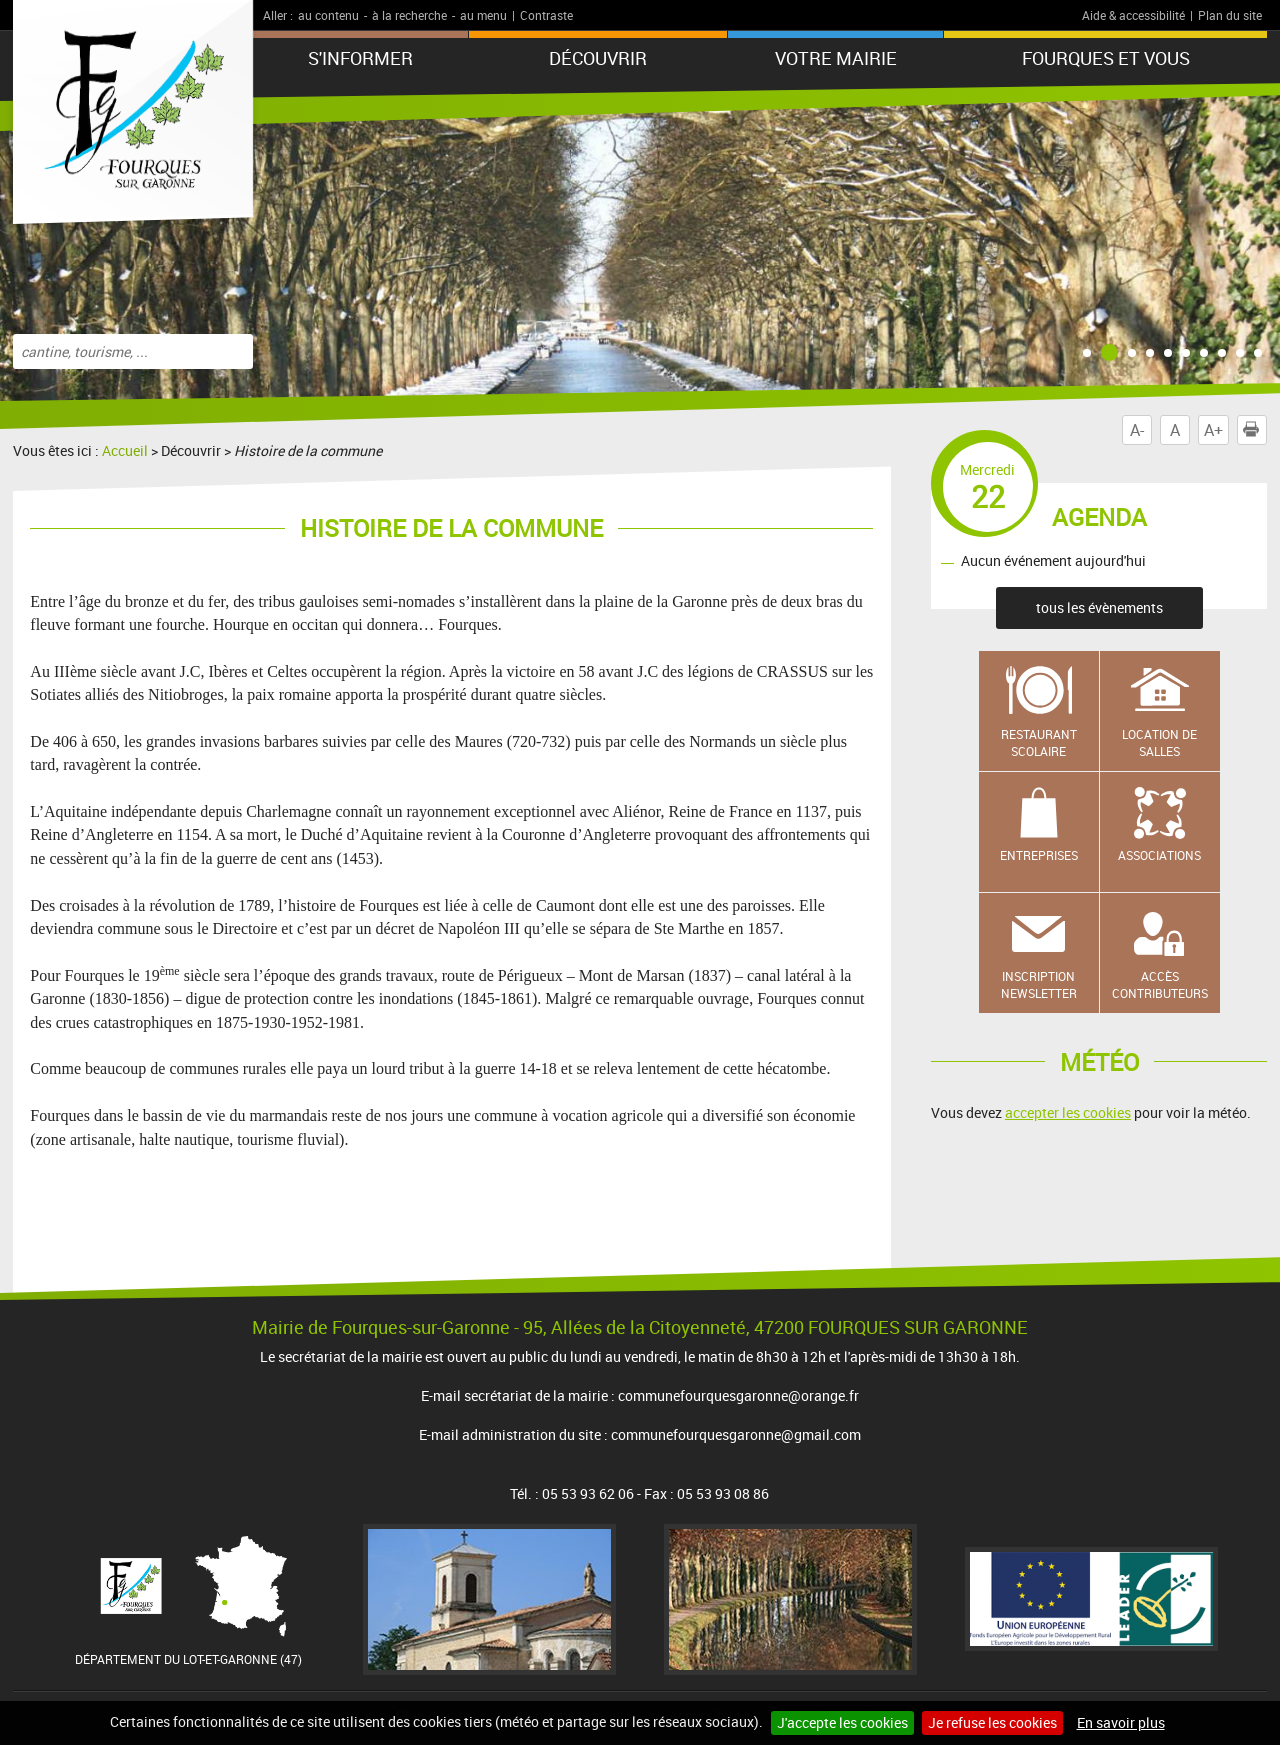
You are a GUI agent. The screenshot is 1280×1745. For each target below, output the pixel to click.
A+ (1213, 430)
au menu (483, 15)
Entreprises (1039, 855)
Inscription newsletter (1039, 984)
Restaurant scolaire (1039, 742)
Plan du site (1230, 15)
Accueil (125, 450)
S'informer (360, 58)
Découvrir (598, 58)
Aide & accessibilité (1133, 15)
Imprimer (1255, 430)
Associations (1159, 855)
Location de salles (1159, 742)
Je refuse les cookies (992, 1722)
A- (1137, 430)
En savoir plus (1121, 1722)
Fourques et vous (1106, 58)
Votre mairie (836, 58)
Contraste (546, 15)
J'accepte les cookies (842, 1722)
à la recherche (409, 15)
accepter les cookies (1068, 1112)
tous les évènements (1099, 607)
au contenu (328, 15)
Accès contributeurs (1160, 984)
